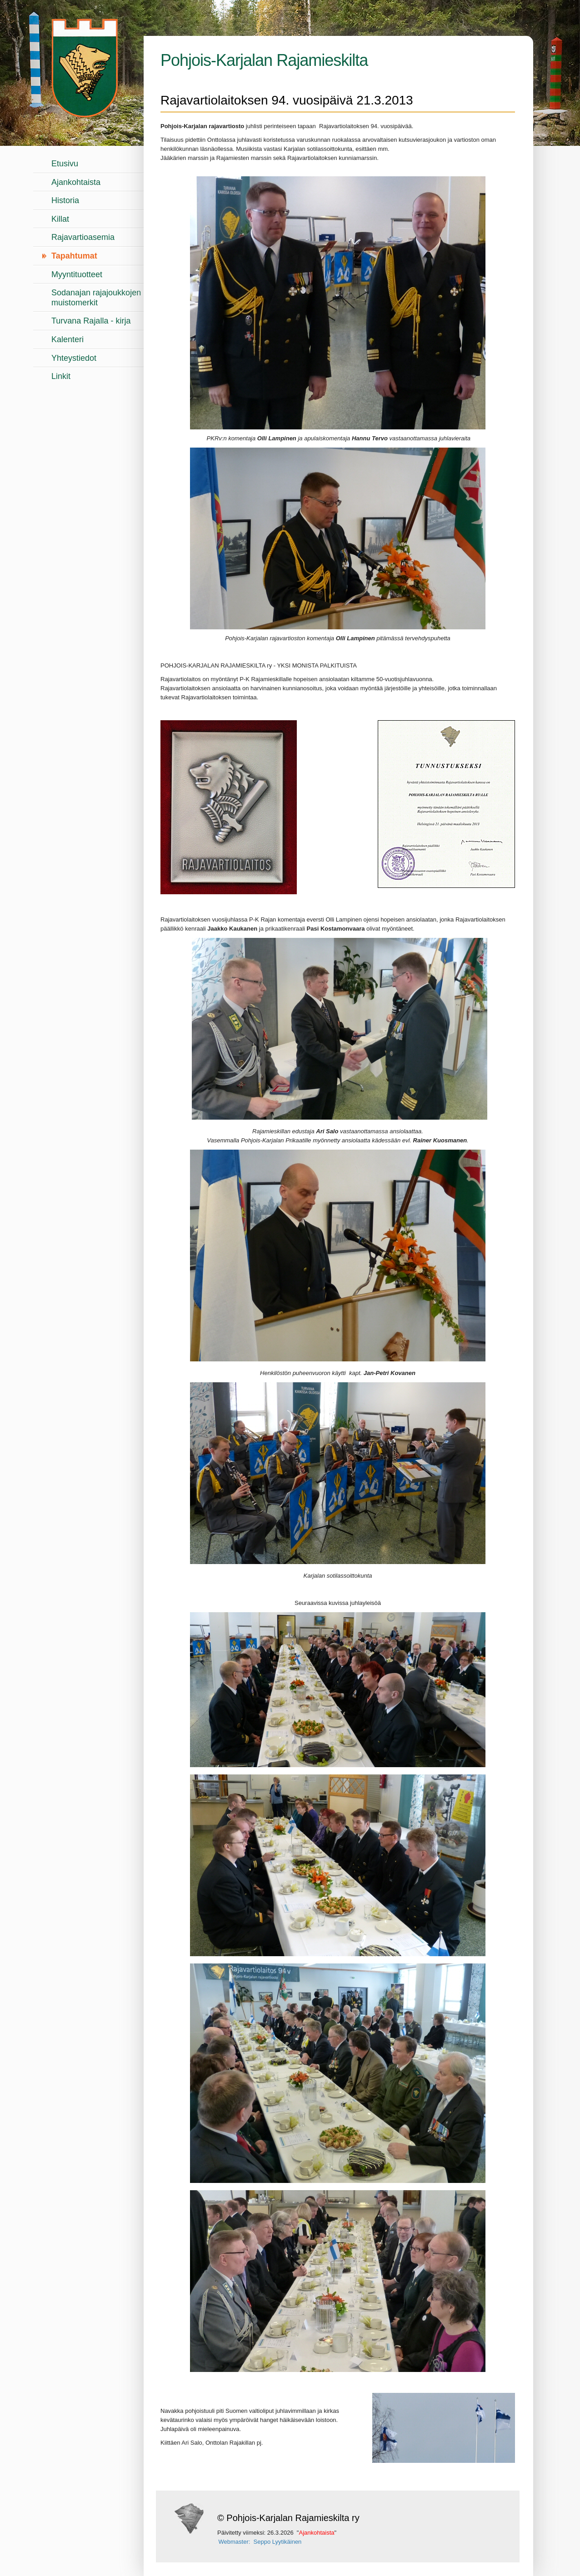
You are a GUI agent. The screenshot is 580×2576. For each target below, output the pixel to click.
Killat (60, 219)
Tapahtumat (74, 255)
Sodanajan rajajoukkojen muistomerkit (96, 297)
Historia (65, 200)
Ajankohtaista (75, 182)
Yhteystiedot (73, 358)
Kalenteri (67, 339)
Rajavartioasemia (83, 237)
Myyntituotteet (76, 274)
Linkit (60, 376)
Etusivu (64, 163)
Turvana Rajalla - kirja (90, 320)
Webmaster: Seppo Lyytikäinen (260, 2541)
